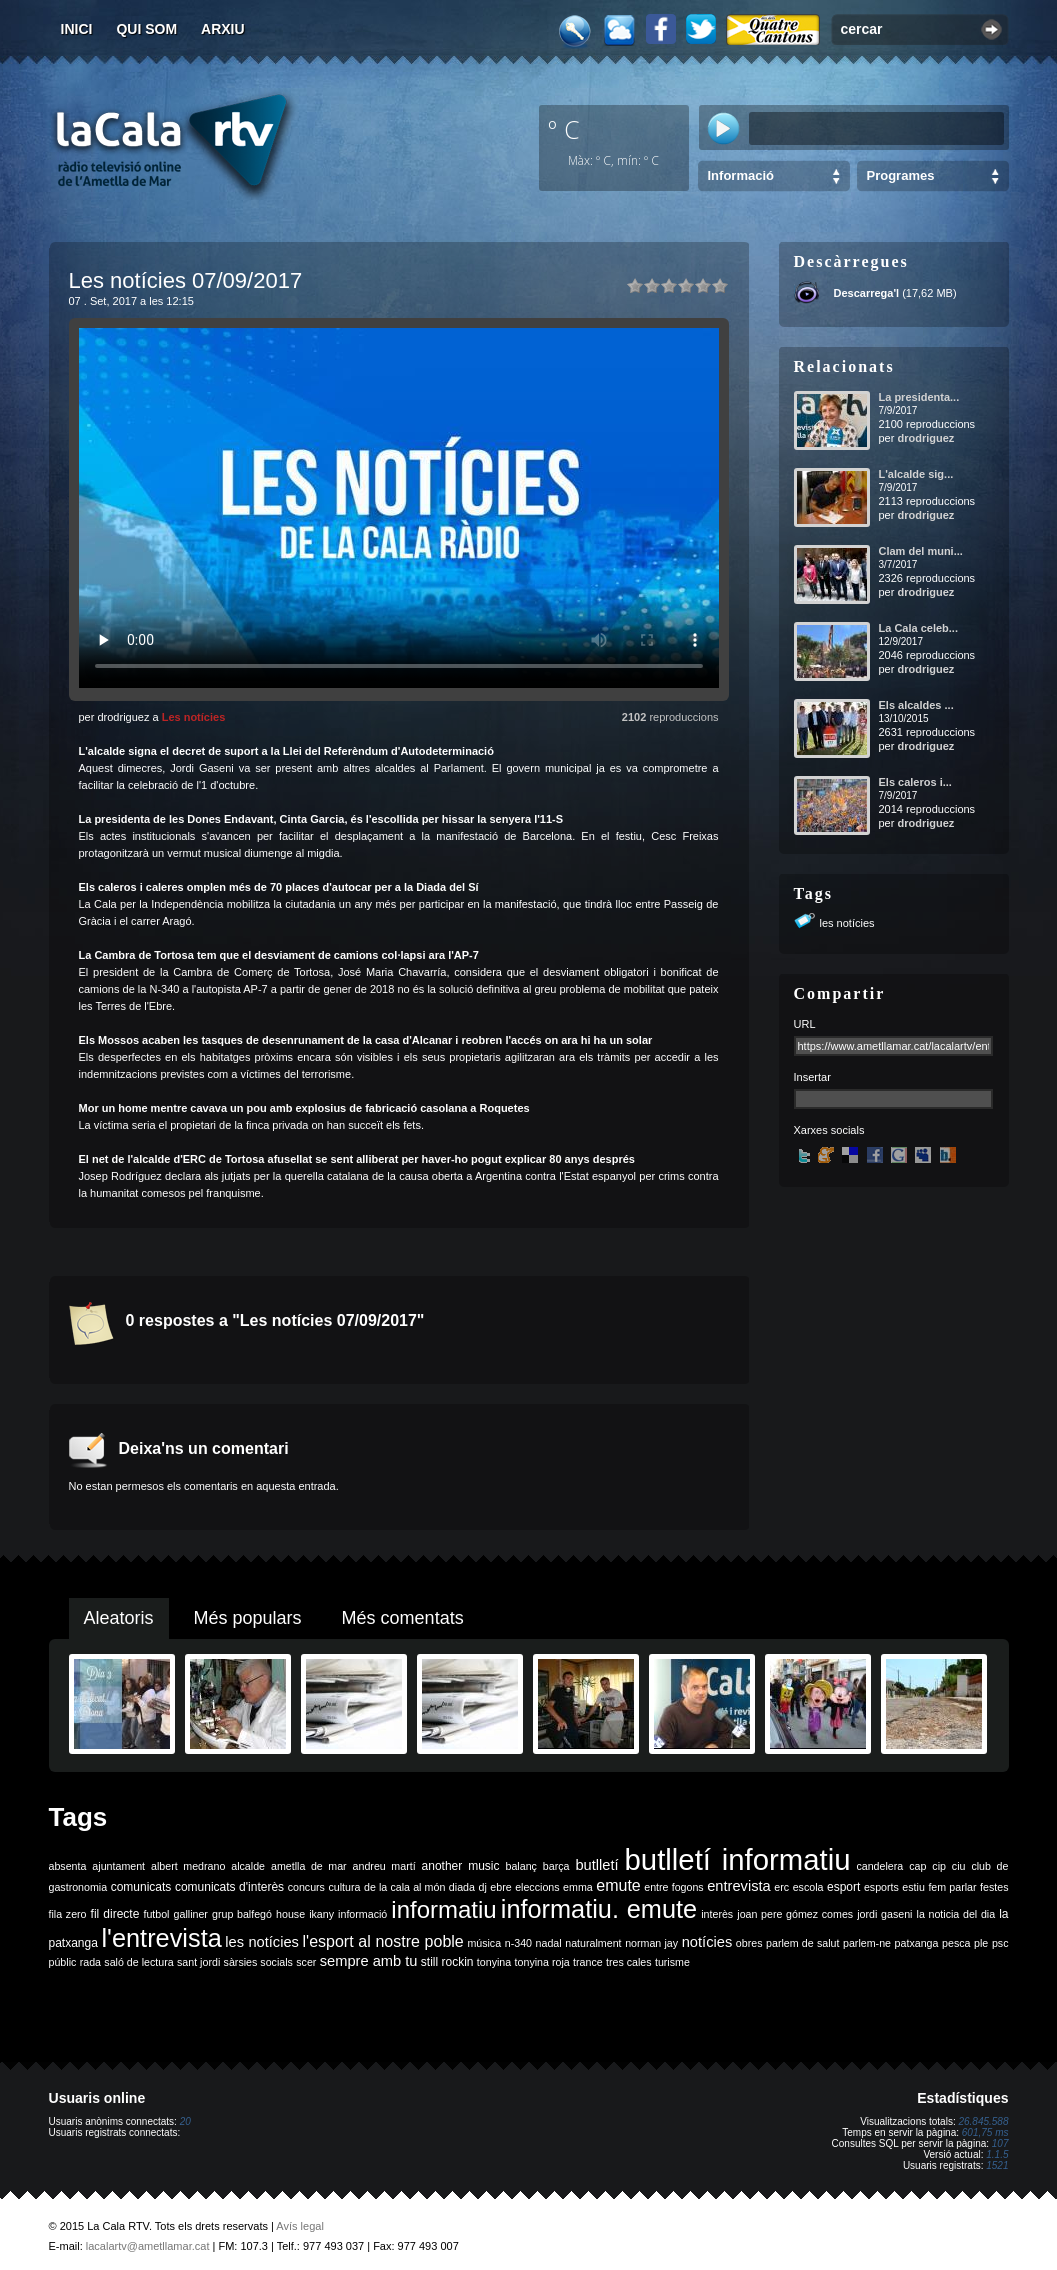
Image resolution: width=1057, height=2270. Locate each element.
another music (461, 1866)
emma (578, 1887)
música (484, 1943)
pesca (956, 1943)
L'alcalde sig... (916, 474)
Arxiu (223, 29)
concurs (306, 1887)
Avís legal (300, 2226)
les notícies (847, 923)
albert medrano (188, 1866)
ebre (500, 1887)
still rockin (447, 1962)
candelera (879, 1866)
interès (717, 1914)
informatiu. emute (599, 1909)
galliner (191, 1914)
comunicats (141, 1887)
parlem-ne (867, 1943)
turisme (672, 1962)
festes (994, 1887)
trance (588, 1962)
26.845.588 (983, 2121)
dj (482, 1887)
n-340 (518, 1943)
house (290, 1914)
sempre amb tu (369, 1961)
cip (939, 1866)
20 (185, 2121)
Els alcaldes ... (916, 705)
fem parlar (952, 1887)
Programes (901, 175)
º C (564, 129)
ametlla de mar (309, 1866)
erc (781, 1887)
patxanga (917, 1943)
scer (306, 1962)
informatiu (443, 1909)
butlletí (596, 1865)
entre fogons (673, 1887)
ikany (321, 1914)
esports (881, 1887)
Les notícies (194, 717)
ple (981, 1943)
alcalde (248, 1866)
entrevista (739, 1886)
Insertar (812, 1077)
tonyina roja (542, 1962)
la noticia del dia (956, 1914)
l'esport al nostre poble (383, 1941)
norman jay (651, 1943)
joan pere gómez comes (795, 1914)
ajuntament (118, 1866)
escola (808, 1887)
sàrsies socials (258, 1962)
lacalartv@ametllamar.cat (148, 2246)
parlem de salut (802, 1943)
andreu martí (384, 1866)
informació (362, 1914)
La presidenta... (919, 397)
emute (618, 1885)
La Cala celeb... (918, 628)
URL (805, 1024)
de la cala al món (404, 1887)
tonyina (494, 1962)
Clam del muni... (921, 551)
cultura (344, 1887)
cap (917, 1866)
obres (749, 1943)
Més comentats (403, 1618)
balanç (520, 1866)
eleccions (537, 1887)
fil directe (115, 1914)
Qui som (146, 29)
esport (843, 1887)
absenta (68, 1866)
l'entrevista (161, 1938)
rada (90, 1962)
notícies (707, 1942)
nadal (549, 1943)
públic (63, 1962)
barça (556, 1866)
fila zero (68, 1914)
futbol (156, 1914)
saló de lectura (138, 1962)
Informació (741, 175)
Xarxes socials (829, 1130)
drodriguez (925, 438)
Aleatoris (119, 1618)
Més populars (248, 1618)
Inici (77, 29)
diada (462, 1887)
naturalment (593, 1943)
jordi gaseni (884, 1914)
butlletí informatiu (738, 1859)
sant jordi (198, 1962)
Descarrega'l (867, 293)
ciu (959, 1866)
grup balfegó (242, 1914)
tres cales (629, 1962)
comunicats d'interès (229, 1887)
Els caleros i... (915, 782)
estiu (913, 1887)
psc (1000, 1943)
